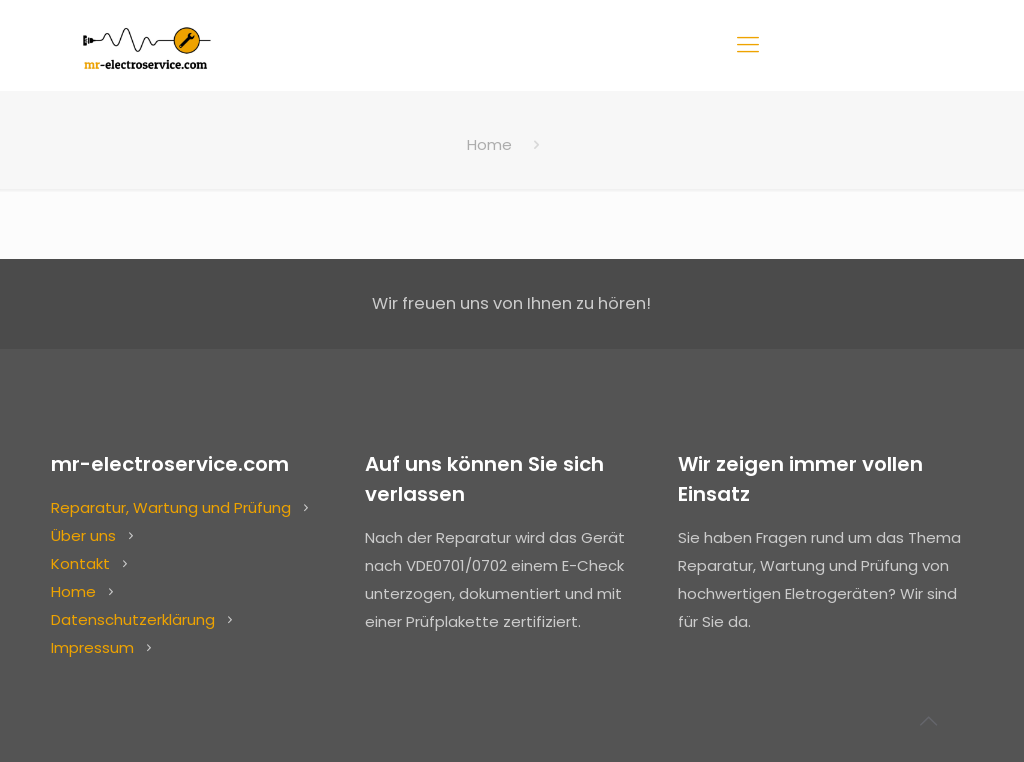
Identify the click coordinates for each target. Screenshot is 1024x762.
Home (489, 144)
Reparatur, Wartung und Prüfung (171, 507)
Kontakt (80, 563)
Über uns (83, 535)
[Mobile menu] (748, 45)
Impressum (92, 647)
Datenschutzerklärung (133, 619)
